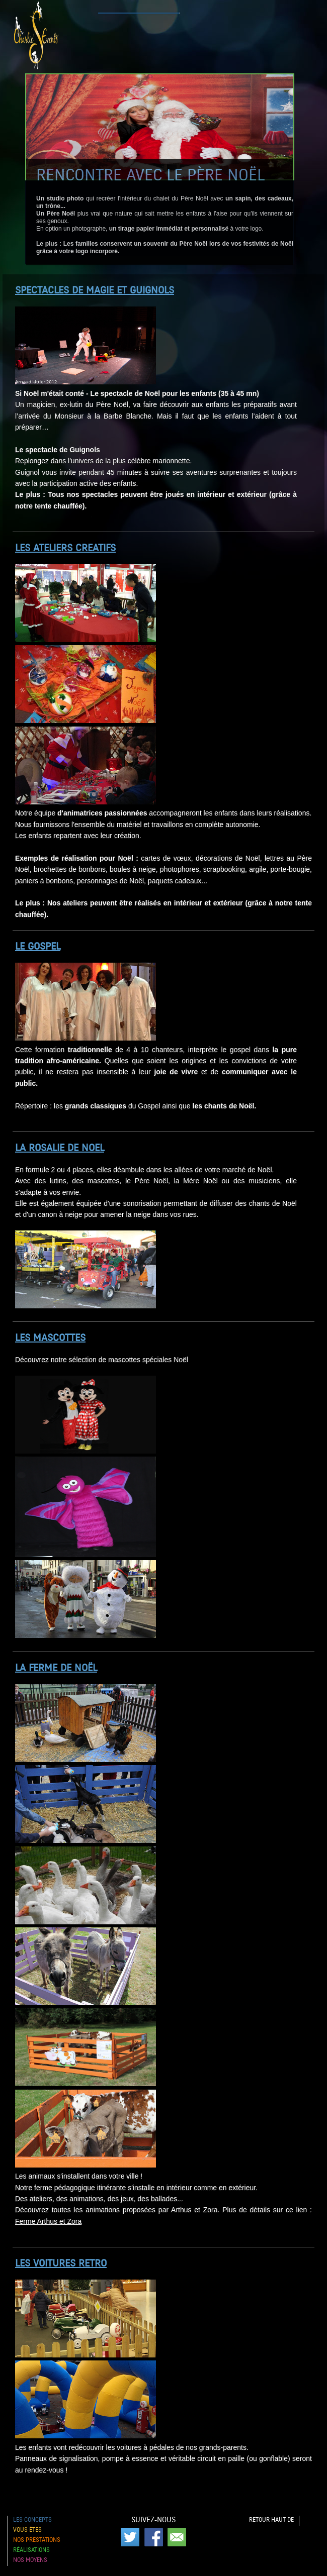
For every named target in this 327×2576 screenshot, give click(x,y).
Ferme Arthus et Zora (48, 2221)
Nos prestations (36, 2539)
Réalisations (31, 2549)
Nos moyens (30, 2559)
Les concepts (32, 2519)
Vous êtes (27, 2529)
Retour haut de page (271, 2521)
